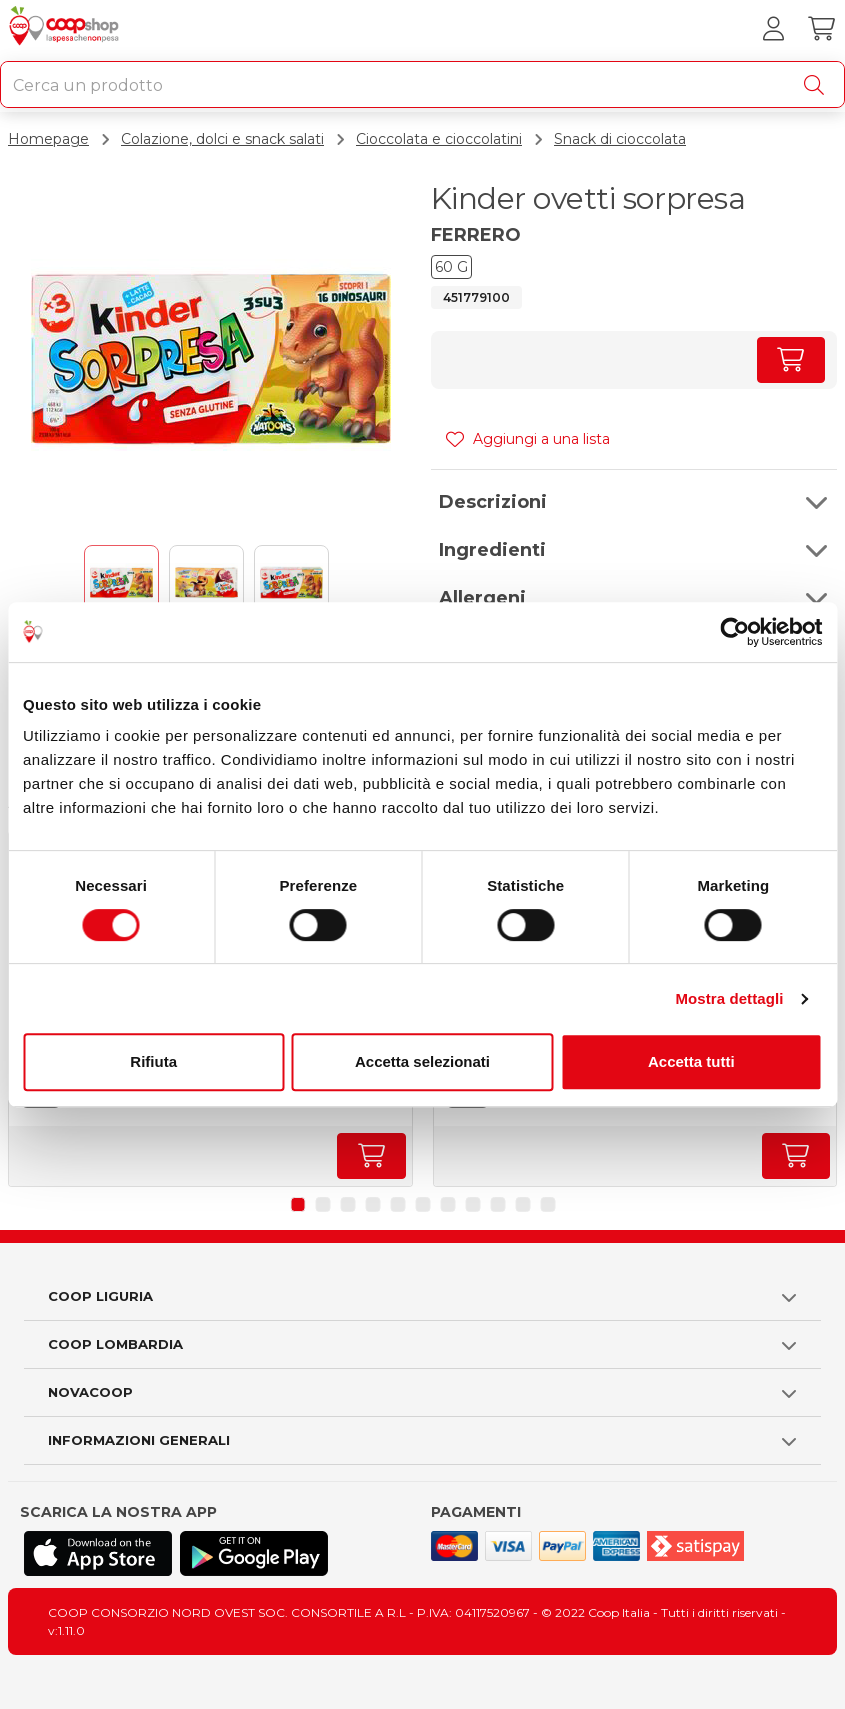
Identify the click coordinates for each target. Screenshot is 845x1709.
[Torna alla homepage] (66, 29)
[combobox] (422, 84)
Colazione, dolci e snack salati (222, 139)
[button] (634, 502)
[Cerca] (818, 85)
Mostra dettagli (729, 998)
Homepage (48, 139)
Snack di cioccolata (620, 139)
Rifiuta (153, 1061)
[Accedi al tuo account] (773, 29)
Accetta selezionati (422, 1061)
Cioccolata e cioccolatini (439, 139)
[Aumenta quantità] (791, 360)
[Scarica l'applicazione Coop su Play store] (254, 1553)
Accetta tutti (691, 1061)
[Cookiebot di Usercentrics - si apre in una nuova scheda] (734, 632)
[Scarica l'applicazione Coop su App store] (98, 1553)
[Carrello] (821, 29)
